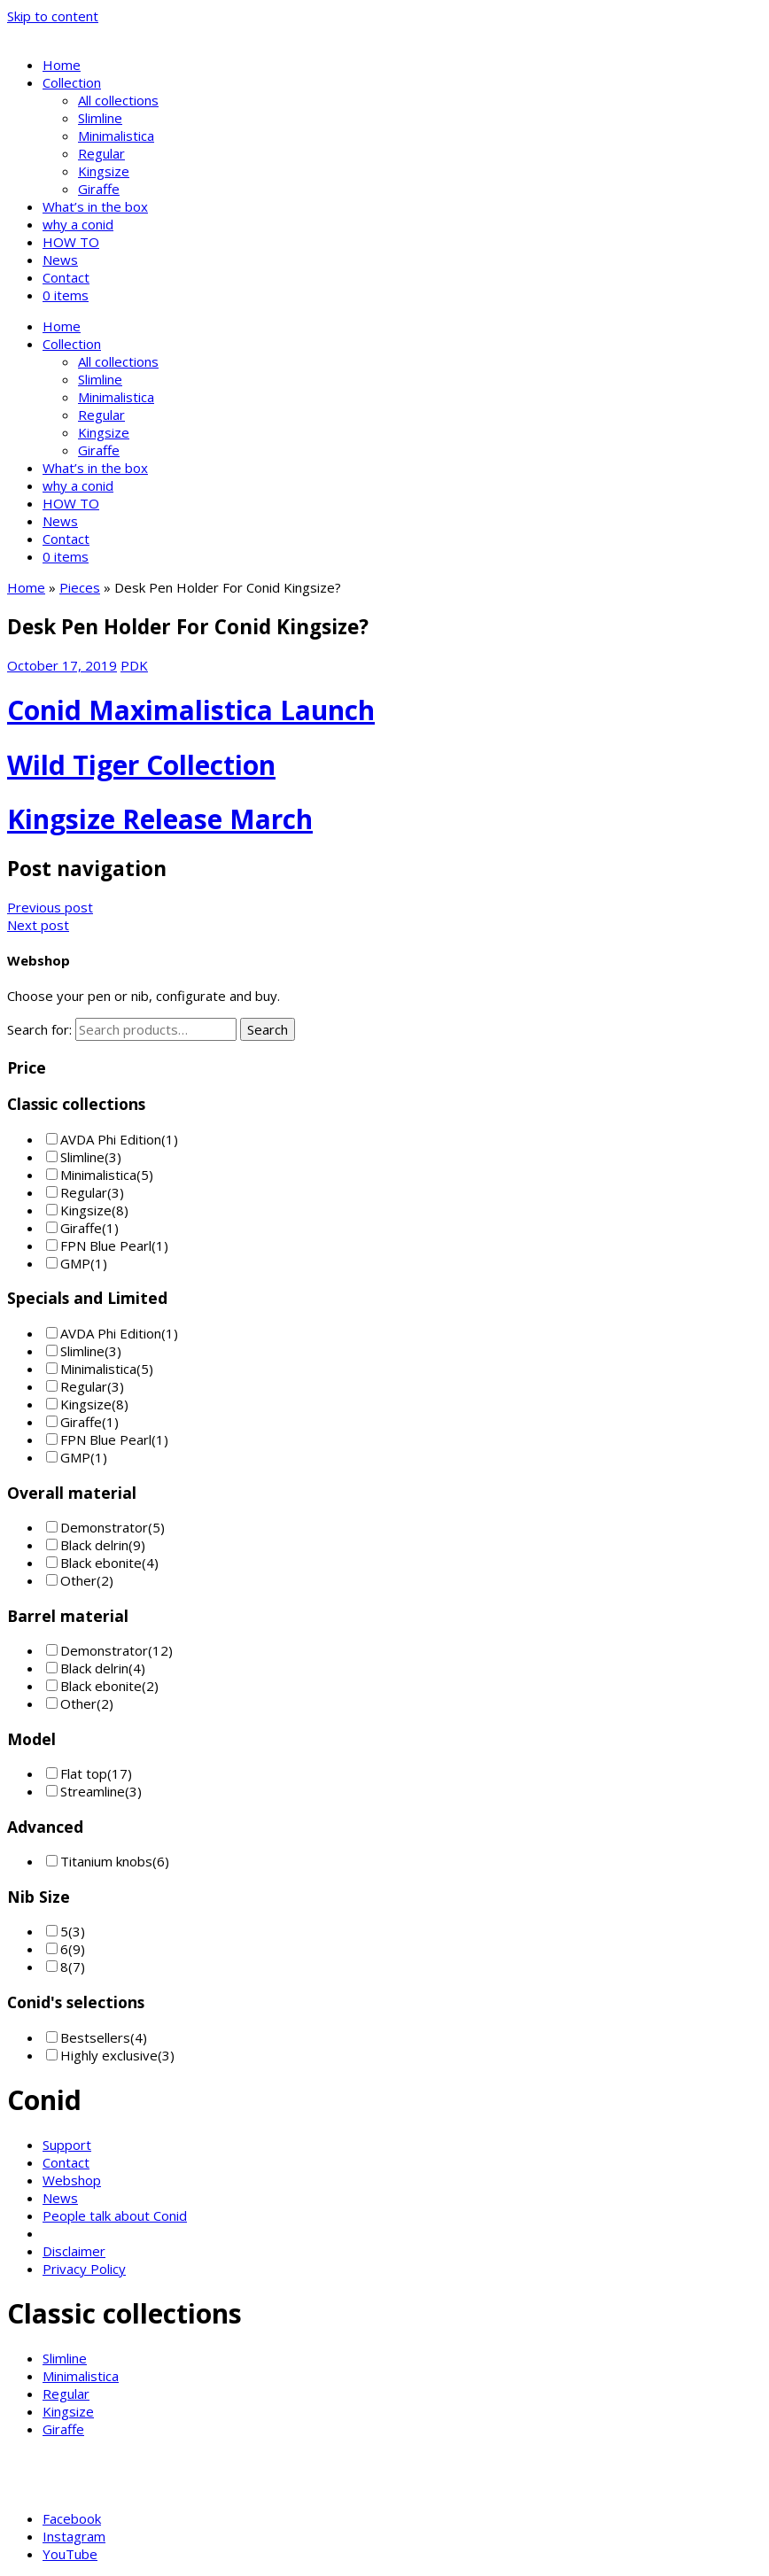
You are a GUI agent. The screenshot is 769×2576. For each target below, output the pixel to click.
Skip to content (52, 16)
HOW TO (71, 242)
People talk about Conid (115, 2215)
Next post (38, 925)
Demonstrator (104, 1527)
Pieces (79, 587)
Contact (66, 277)
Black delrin (94, 1545)
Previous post (50, 907)
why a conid (78, 224)
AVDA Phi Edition (110, 1139)
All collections (118, 100)
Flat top (83, 1773)
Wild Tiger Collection (141, 765)
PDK (134, 665)
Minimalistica (116, 135)
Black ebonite (101, 1562)
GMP (75, 1263)
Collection (72, 82)
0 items (66, 295)
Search (267, 1029)
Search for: (39, 1029)
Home (62, 65)
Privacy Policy (84, 2268)
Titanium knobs (106, 1861)
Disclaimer (74, 2251)
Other (78, 1580)
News (60, 259)
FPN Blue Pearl (105, 1245)
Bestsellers (95, 2037)
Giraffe (99, 189)
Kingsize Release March (160, 819)
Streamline (92, 1791)
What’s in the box (95, 206)
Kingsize (103, 171)
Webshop (72, 2180)
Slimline (100, 118)
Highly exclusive (109, 2055)
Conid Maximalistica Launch (191, 710)
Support (67, 2144)
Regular (101, 153)
